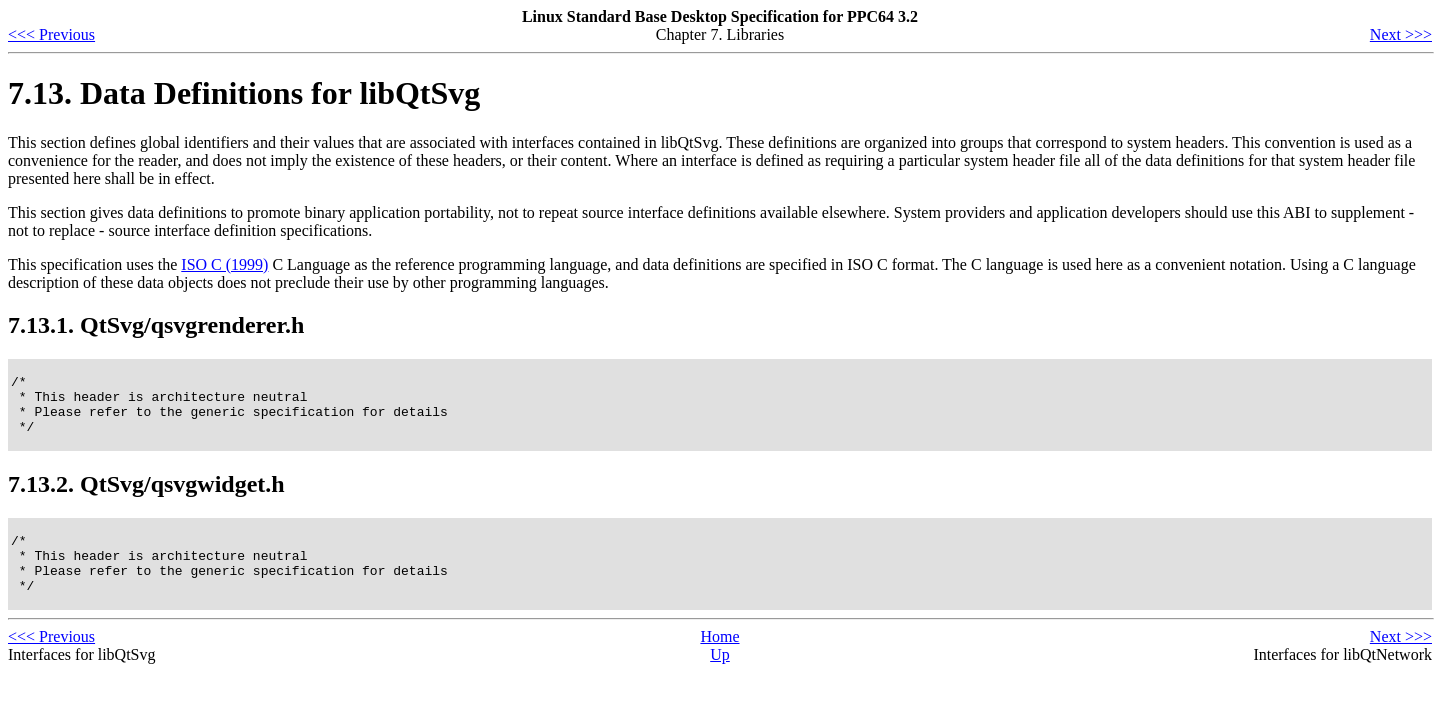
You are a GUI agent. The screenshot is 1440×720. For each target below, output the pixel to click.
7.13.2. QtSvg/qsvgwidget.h (146, 496)
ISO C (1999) (224, 264)
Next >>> (1401, 34)
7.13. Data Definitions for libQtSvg (244, 93)
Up (720, 678)
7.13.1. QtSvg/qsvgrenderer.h (156, 325)
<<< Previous (51, 34)
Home (719, 660)
